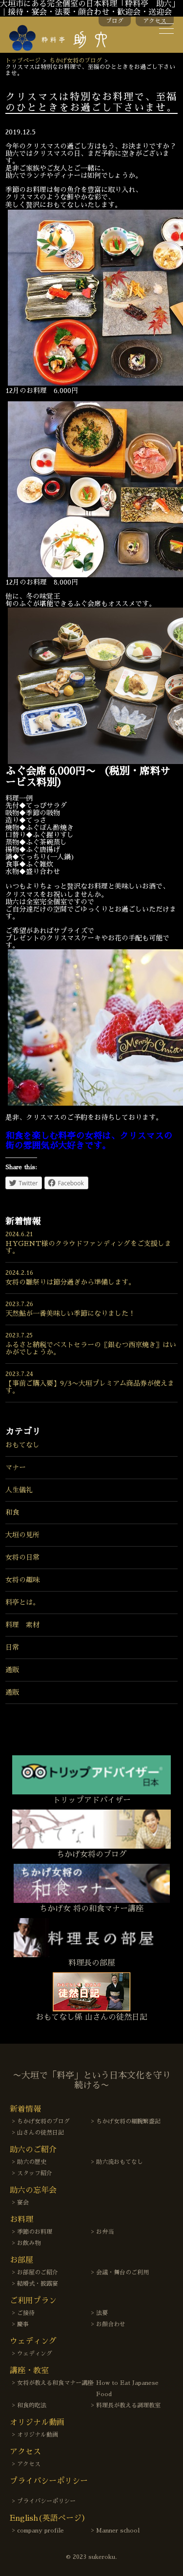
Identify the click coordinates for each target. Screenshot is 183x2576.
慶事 (23, 2324)
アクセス (154, 21)
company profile (40, 2530)
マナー (15, 1467)
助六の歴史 (31, 2162)
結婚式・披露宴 (37, 2284)
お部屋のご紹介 (37, 2272)
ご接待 (26, 2313)
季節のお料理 (34, 2232)
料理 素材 (22, 1624)
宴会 (23, 2202)
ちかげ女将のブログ (75, 61)
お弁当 (105, 2232)
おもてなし (22, 1444)
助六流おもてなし (119, 2162)
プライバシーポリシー (46, 2501)
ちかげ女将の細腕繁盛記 (128, 2121)
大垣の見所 (22, 1534)
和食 (12, 1512)
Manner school (118, 2530)
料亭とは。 (22, 1602)
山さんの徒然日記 (40, 2133)
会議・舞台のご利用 (122, 2272)
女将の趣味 (22, 1579)
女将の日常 (22, 1557)
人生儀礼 (19, 1489)
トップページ (23, 61)
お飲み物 (29, 2243)
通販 (12, 1669)
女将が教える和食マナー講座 (55, 2383)
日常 (12, 1647)
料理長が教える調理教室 (128, 2405)
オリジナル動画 (37, 2435)
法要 (102, 2313)
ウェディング (34, 2354)
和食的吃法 (31, 2405)
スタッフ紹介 (34, 2173)
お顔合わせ (110, 2324)
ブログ (114, 21)
